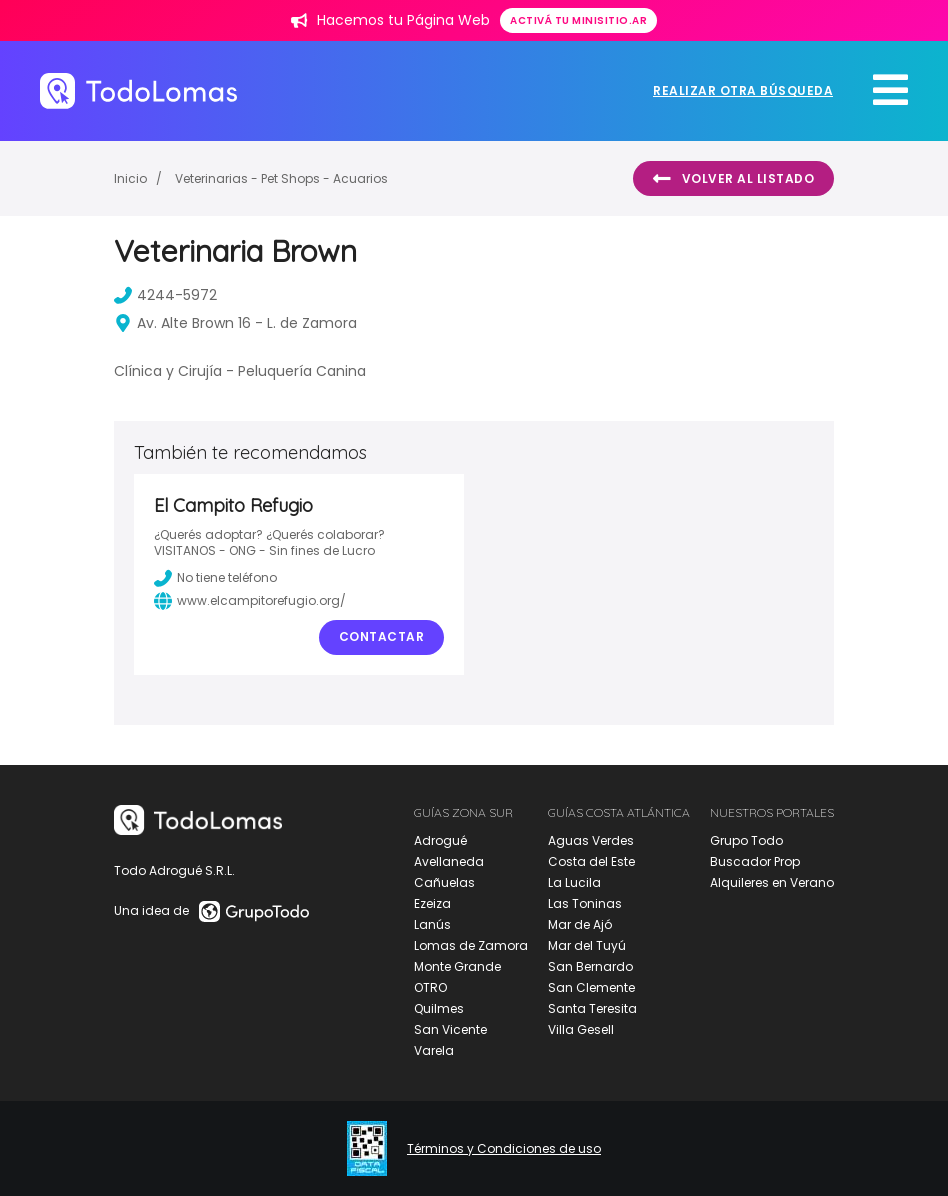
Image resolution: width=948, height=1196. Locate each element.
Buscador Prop (755, 861)
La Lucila (574, 882)
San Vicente (450, 1029)
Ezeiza (432, 903)
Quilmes (439, 1008)
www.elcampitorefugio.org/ (250, 601)
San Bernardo (590, 966)
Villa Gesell (581, 1029)
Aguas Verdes (591, 840)
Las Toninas (585, 903)
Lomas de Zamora (471, 945)
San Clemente (591, 987)
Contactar (382, 636)
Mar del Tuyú (587, 945)
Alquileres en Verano (772, 882)
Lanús (432, 924)
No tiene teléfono (215, 578)
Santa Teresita (592, 1008)
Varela (434, 1050)
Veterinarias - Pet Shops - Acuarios (281, 178)
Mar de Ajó (580, 924)
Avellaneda (449, 861)
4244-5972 (165, 295)
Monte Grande (457, 966)
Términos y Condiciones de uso (504, 1149)
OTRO (430, 987)
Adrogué (440, 840)
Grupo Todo (746, 840)
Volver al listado (733, 179)
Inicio (130, 178)
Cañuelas (444, 882)
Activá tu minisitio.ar (578, 20)
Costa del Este (591, 861)
